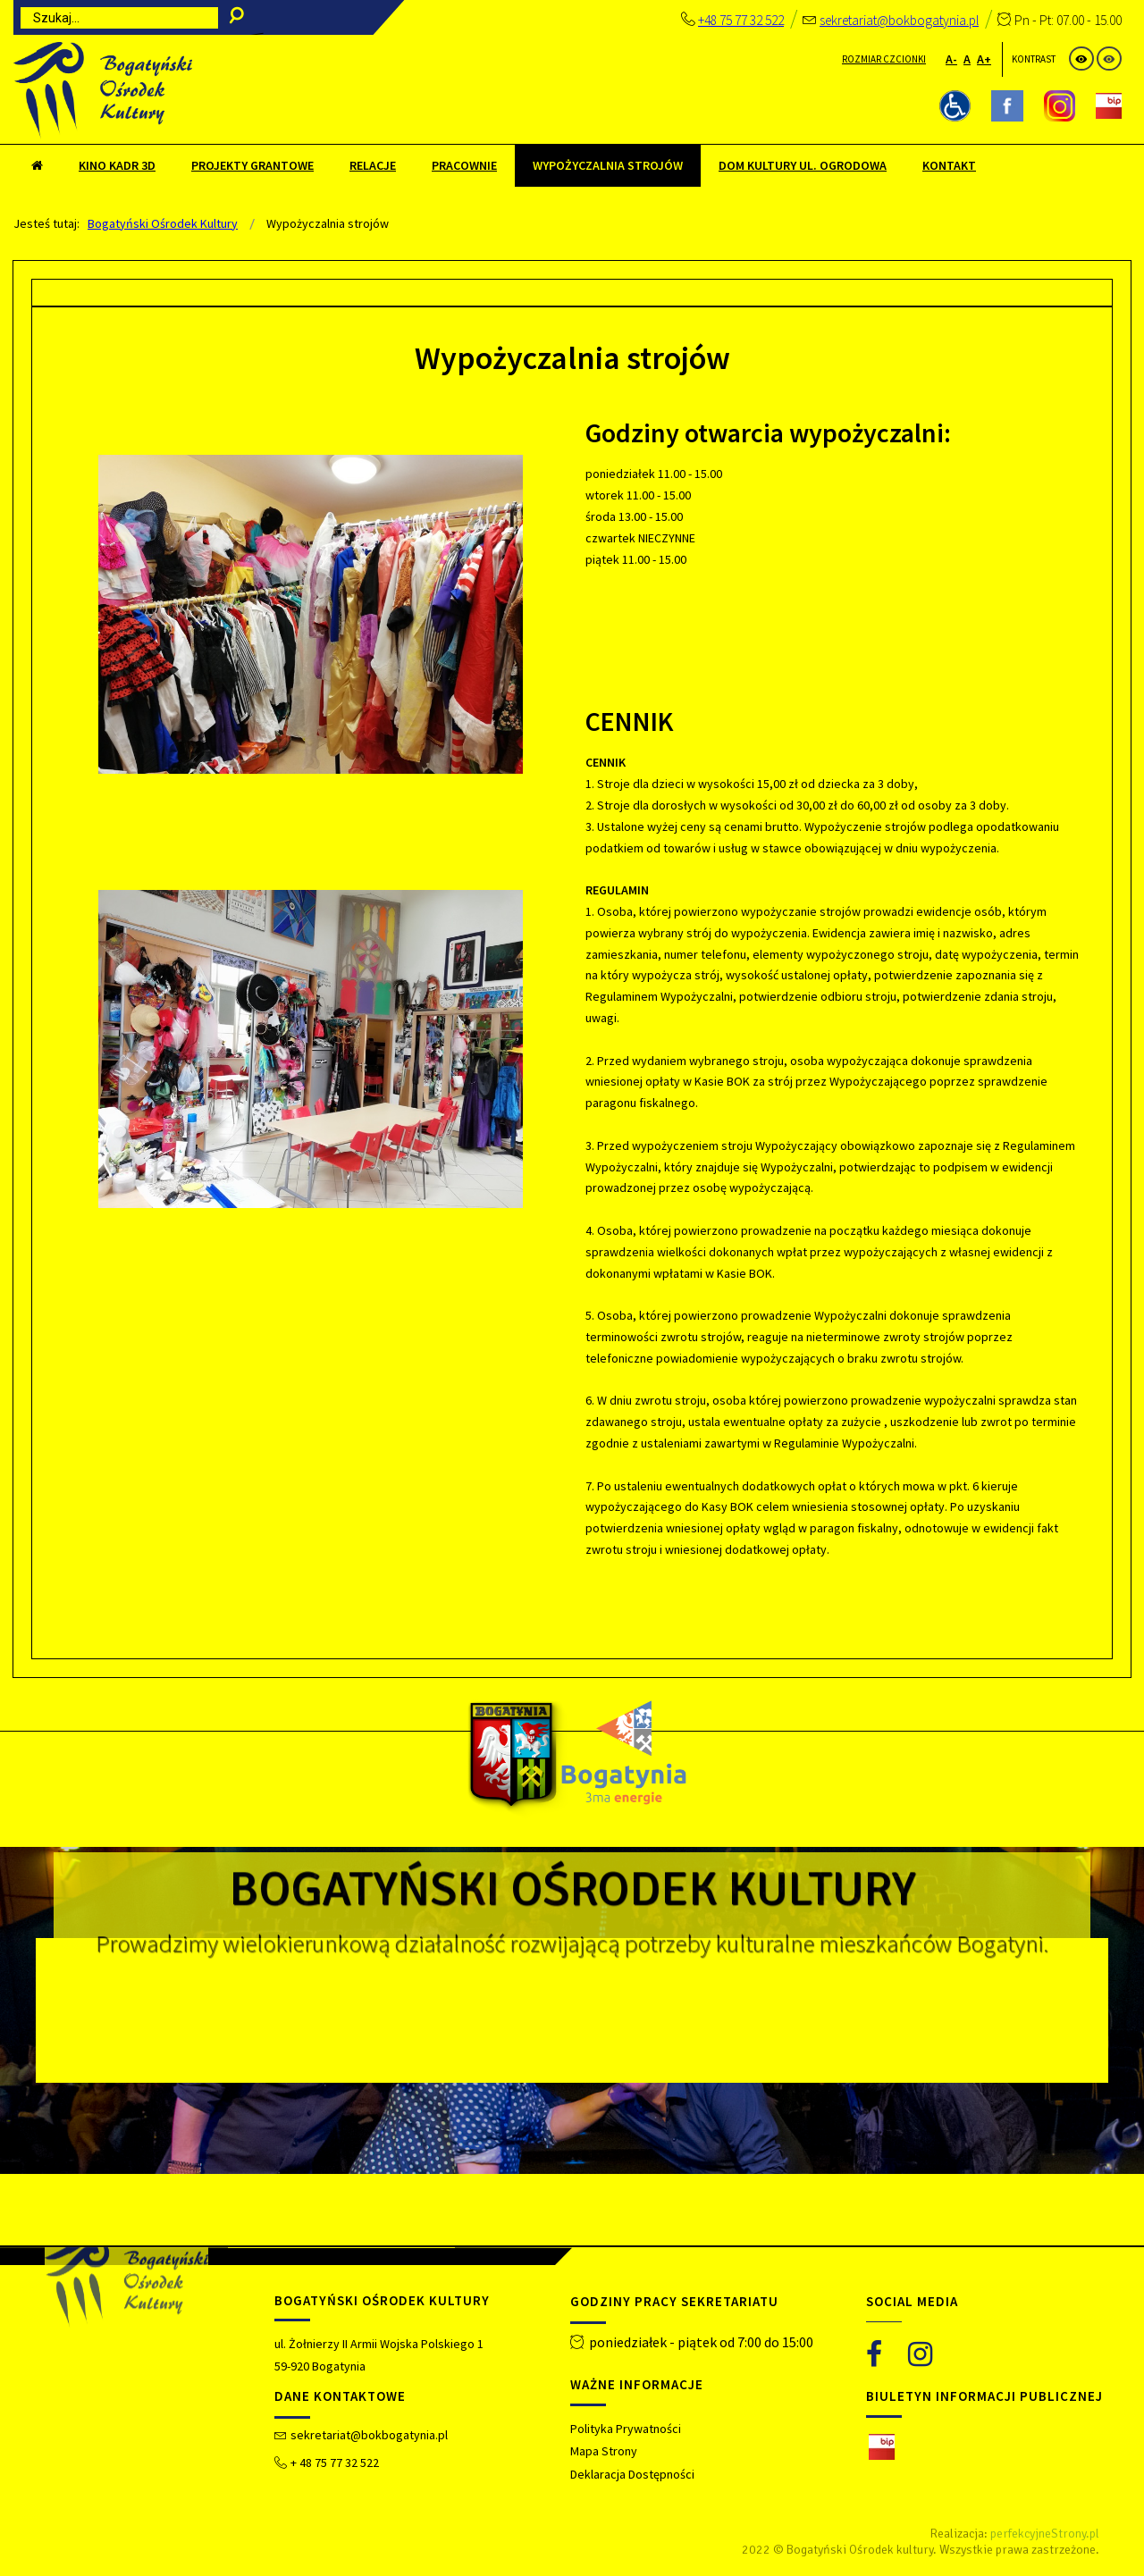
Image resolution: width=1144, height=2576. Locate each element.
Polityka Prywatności (625, 2429)
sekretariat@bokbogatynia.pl (899, 20)
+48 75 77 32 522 (741, 20)
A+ (984, 59)
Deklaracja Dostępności (632, 2474)
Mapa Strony (603, 2451)
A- (951, 59)
